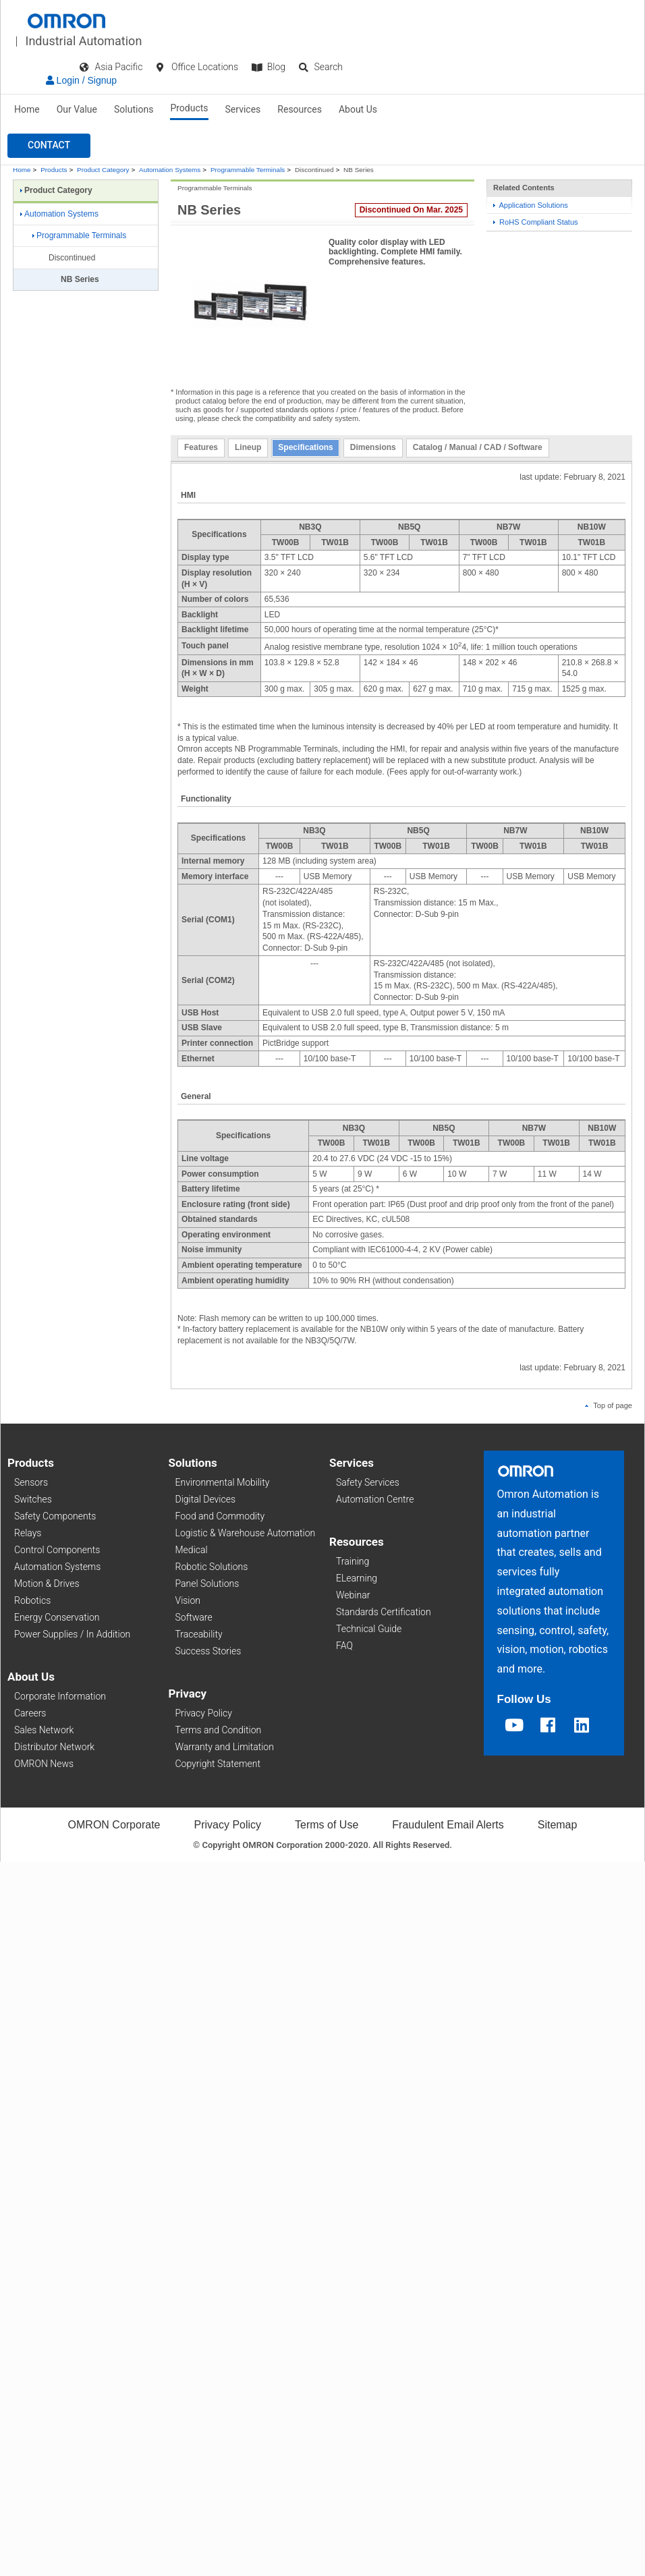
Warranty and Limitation (224, 1746)
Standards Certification (383, 1611)
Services (243, 109)
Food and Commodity (220, 1516)
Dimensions (373, 447)
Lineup (248, 447)
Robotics (32, 1600)
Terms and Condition (218, 1730)
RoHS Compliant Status (535, 222)
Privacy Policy (203, 1713)
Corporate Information (60, 1696)
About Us (358, 109)
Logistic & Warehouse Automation (245, 1533)
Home (27, 109)
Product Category (103, 169)
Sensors (31, 1482)
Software (194, 1617)
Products (189, 108)
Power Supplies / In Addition (72, 1634)
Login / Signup (81, 80)
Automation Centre (375, 1499)
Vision (188, 1600)
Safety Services (367, 1482)
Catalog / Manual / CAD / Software (477, 447)
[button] (48, 146)
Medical (191, 1549)
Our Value (77, 109)
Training (352, 1561)
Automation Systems (169, 169)
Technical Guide (368, 1628)
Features (201, 447)
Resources (299, 109)
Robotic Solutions (211, 1566)
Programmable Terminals (248, 169)
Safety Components (55, 1516)
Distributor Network (54, 1746)
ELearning (356, 1578)
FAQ (344, 1645)
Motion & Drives (47, 1583)
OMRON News (44, 1763)
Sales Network (44, 1730)
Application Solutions (530, 205)
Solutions (133, 109)
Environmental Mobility (222, 1482)
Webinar (353, 1595)
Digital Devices (205, 1499)
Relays (27, 1533)
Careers (30, 1713)
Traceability (199, 1634)
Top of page (608, 1405)
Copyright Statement (217, 1763)
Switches (33, 1499)
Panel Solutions (207, 1583)
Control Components (57, 1549)
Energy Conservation (56, 1617)
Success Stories (208, 1651)
